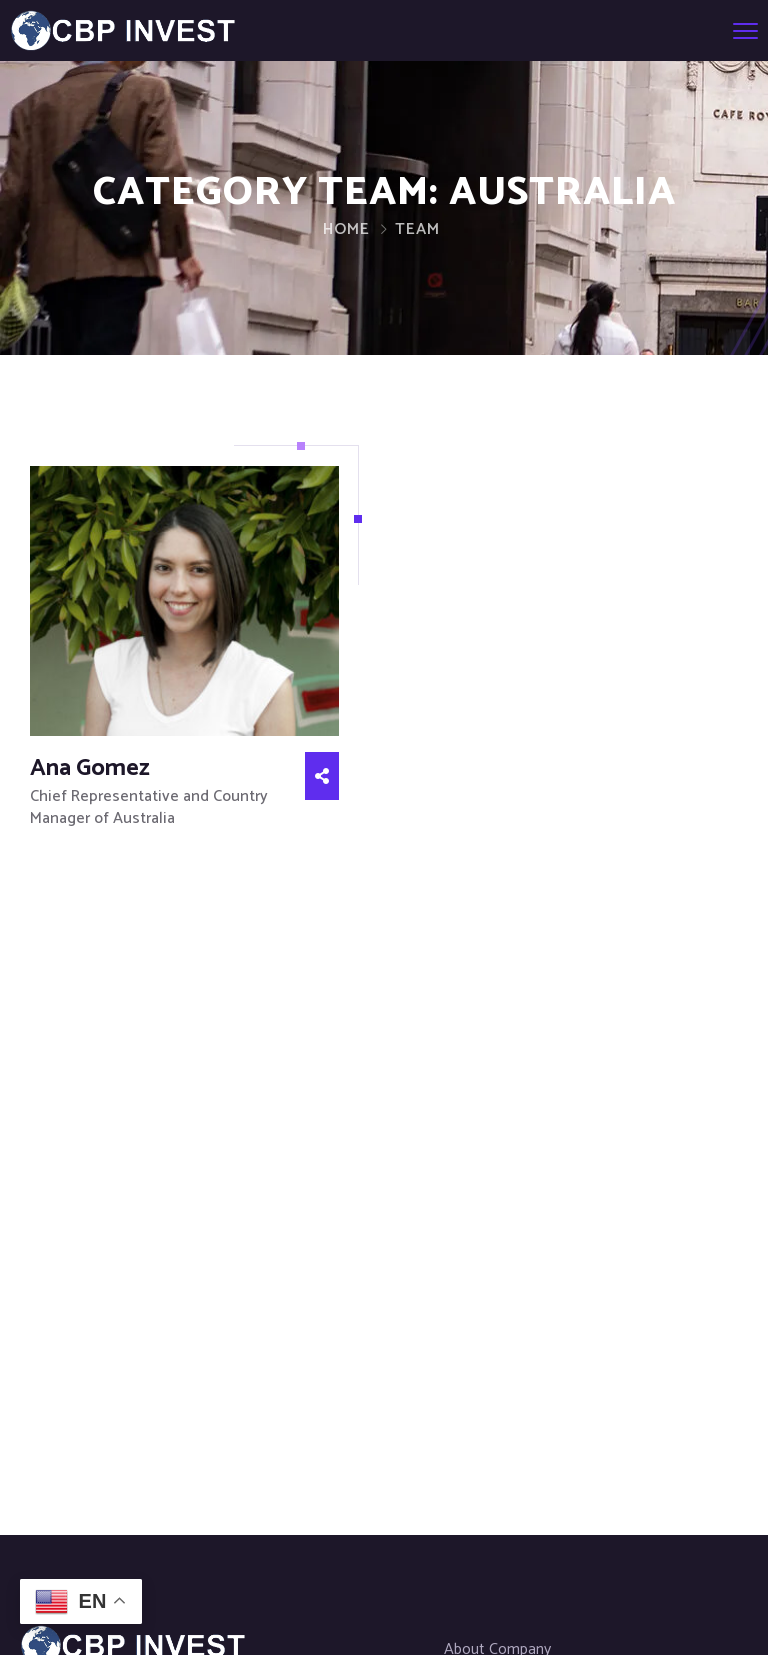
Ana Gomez (90, 768)
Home (346, 229)
